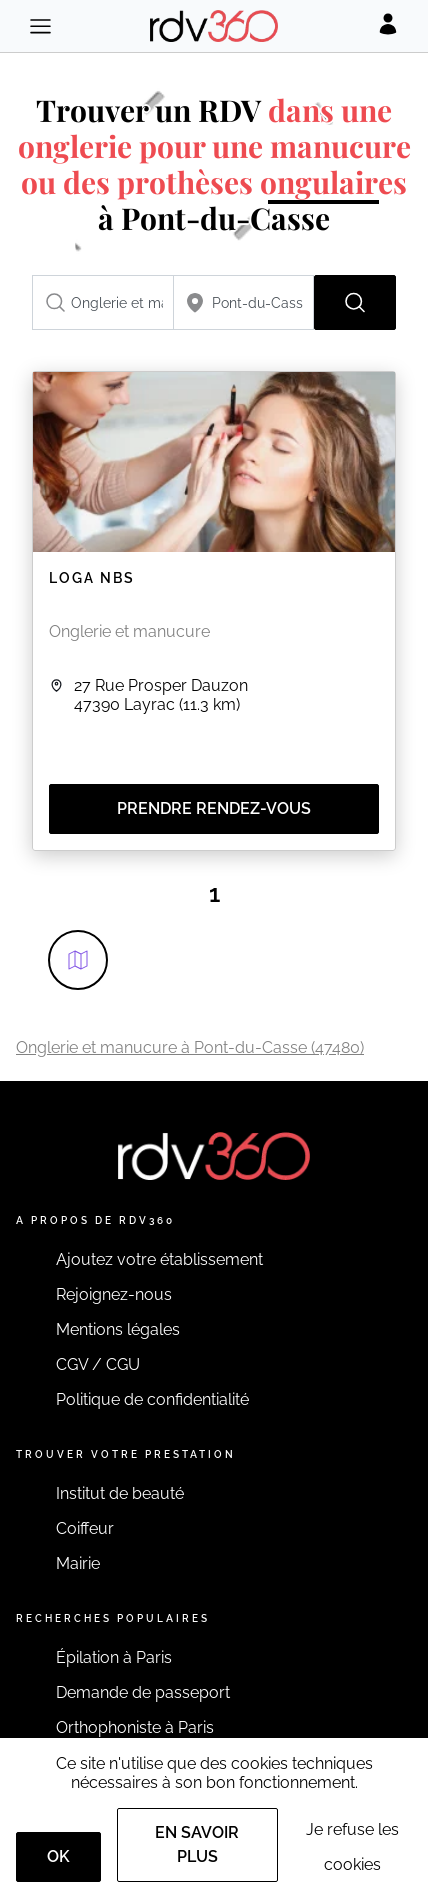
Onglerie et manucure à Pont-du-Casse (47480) (190, 1047)
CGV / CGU (98, 1364)
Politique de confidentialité (152, 1399)
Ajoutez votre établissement (159, 1259)
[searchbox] (103, 302)
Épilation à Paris (114, 1657)
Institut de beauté (120, 1493)
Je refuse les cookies (352, 1847)
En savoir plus (197, 1844)
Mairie (78, 1563)
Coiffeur (85, 1528)
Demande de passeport (143, 1692)
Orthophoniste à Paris (135, 1727)
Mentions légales (118, 1329)
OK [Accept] (58, 1856)
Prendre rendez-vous (214, 808)
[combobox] (103, 302)
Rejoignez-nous (114, 1294)
